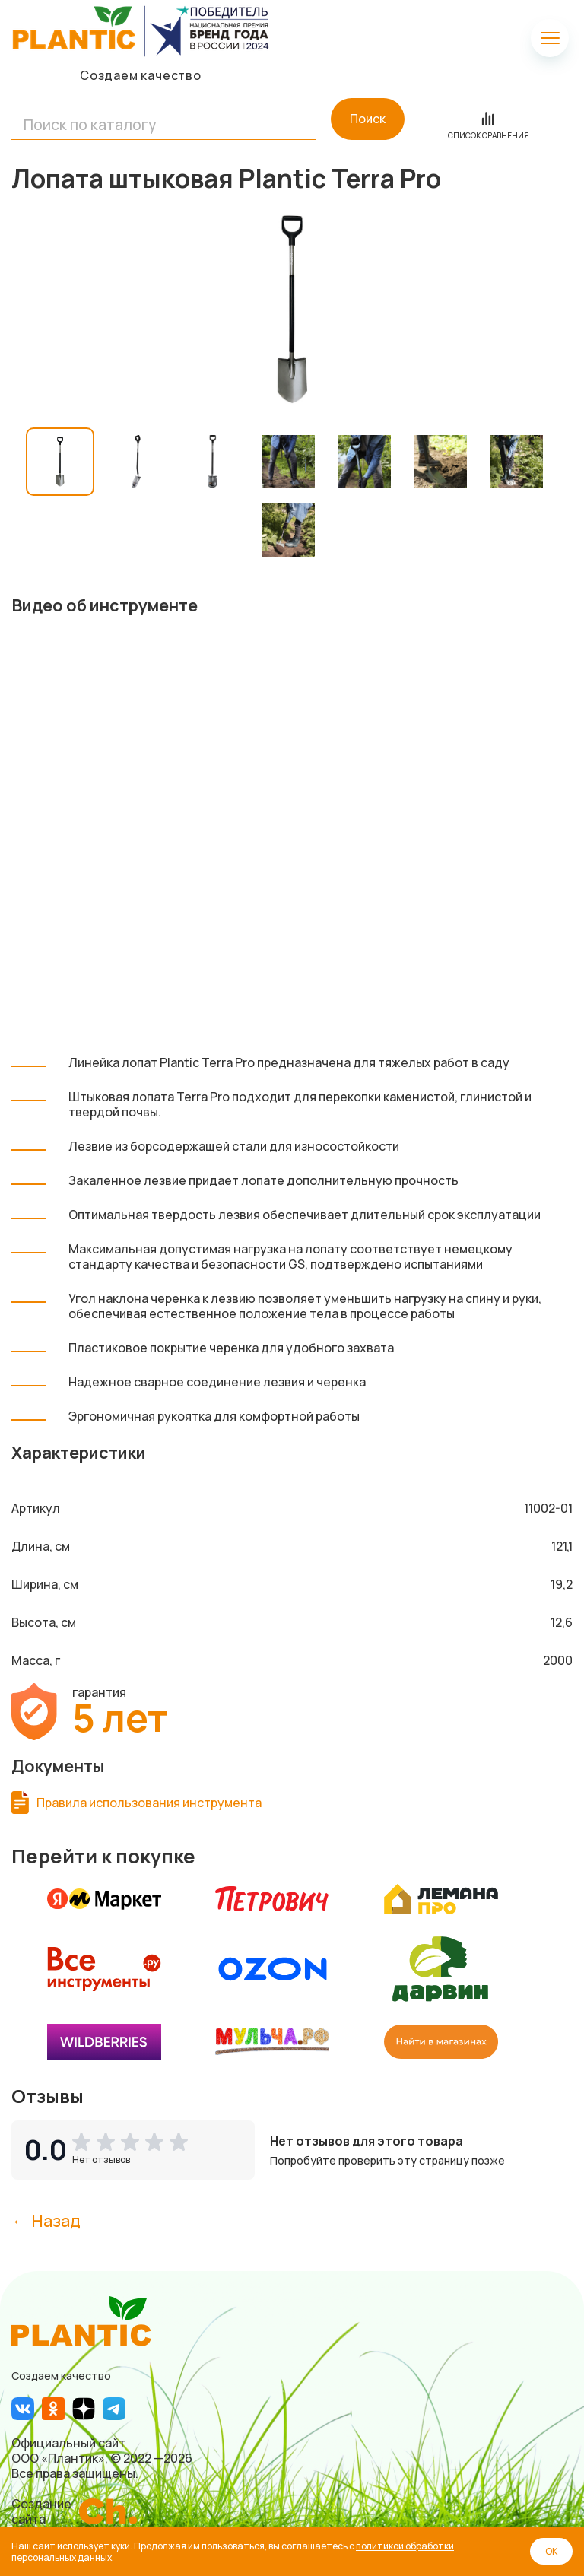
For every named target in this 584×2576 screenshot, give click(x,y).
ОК (551, 2551)
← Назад (46, 2220)
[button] (133, 2142)
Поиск (368, 118)
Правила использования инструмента (149, 1802)
